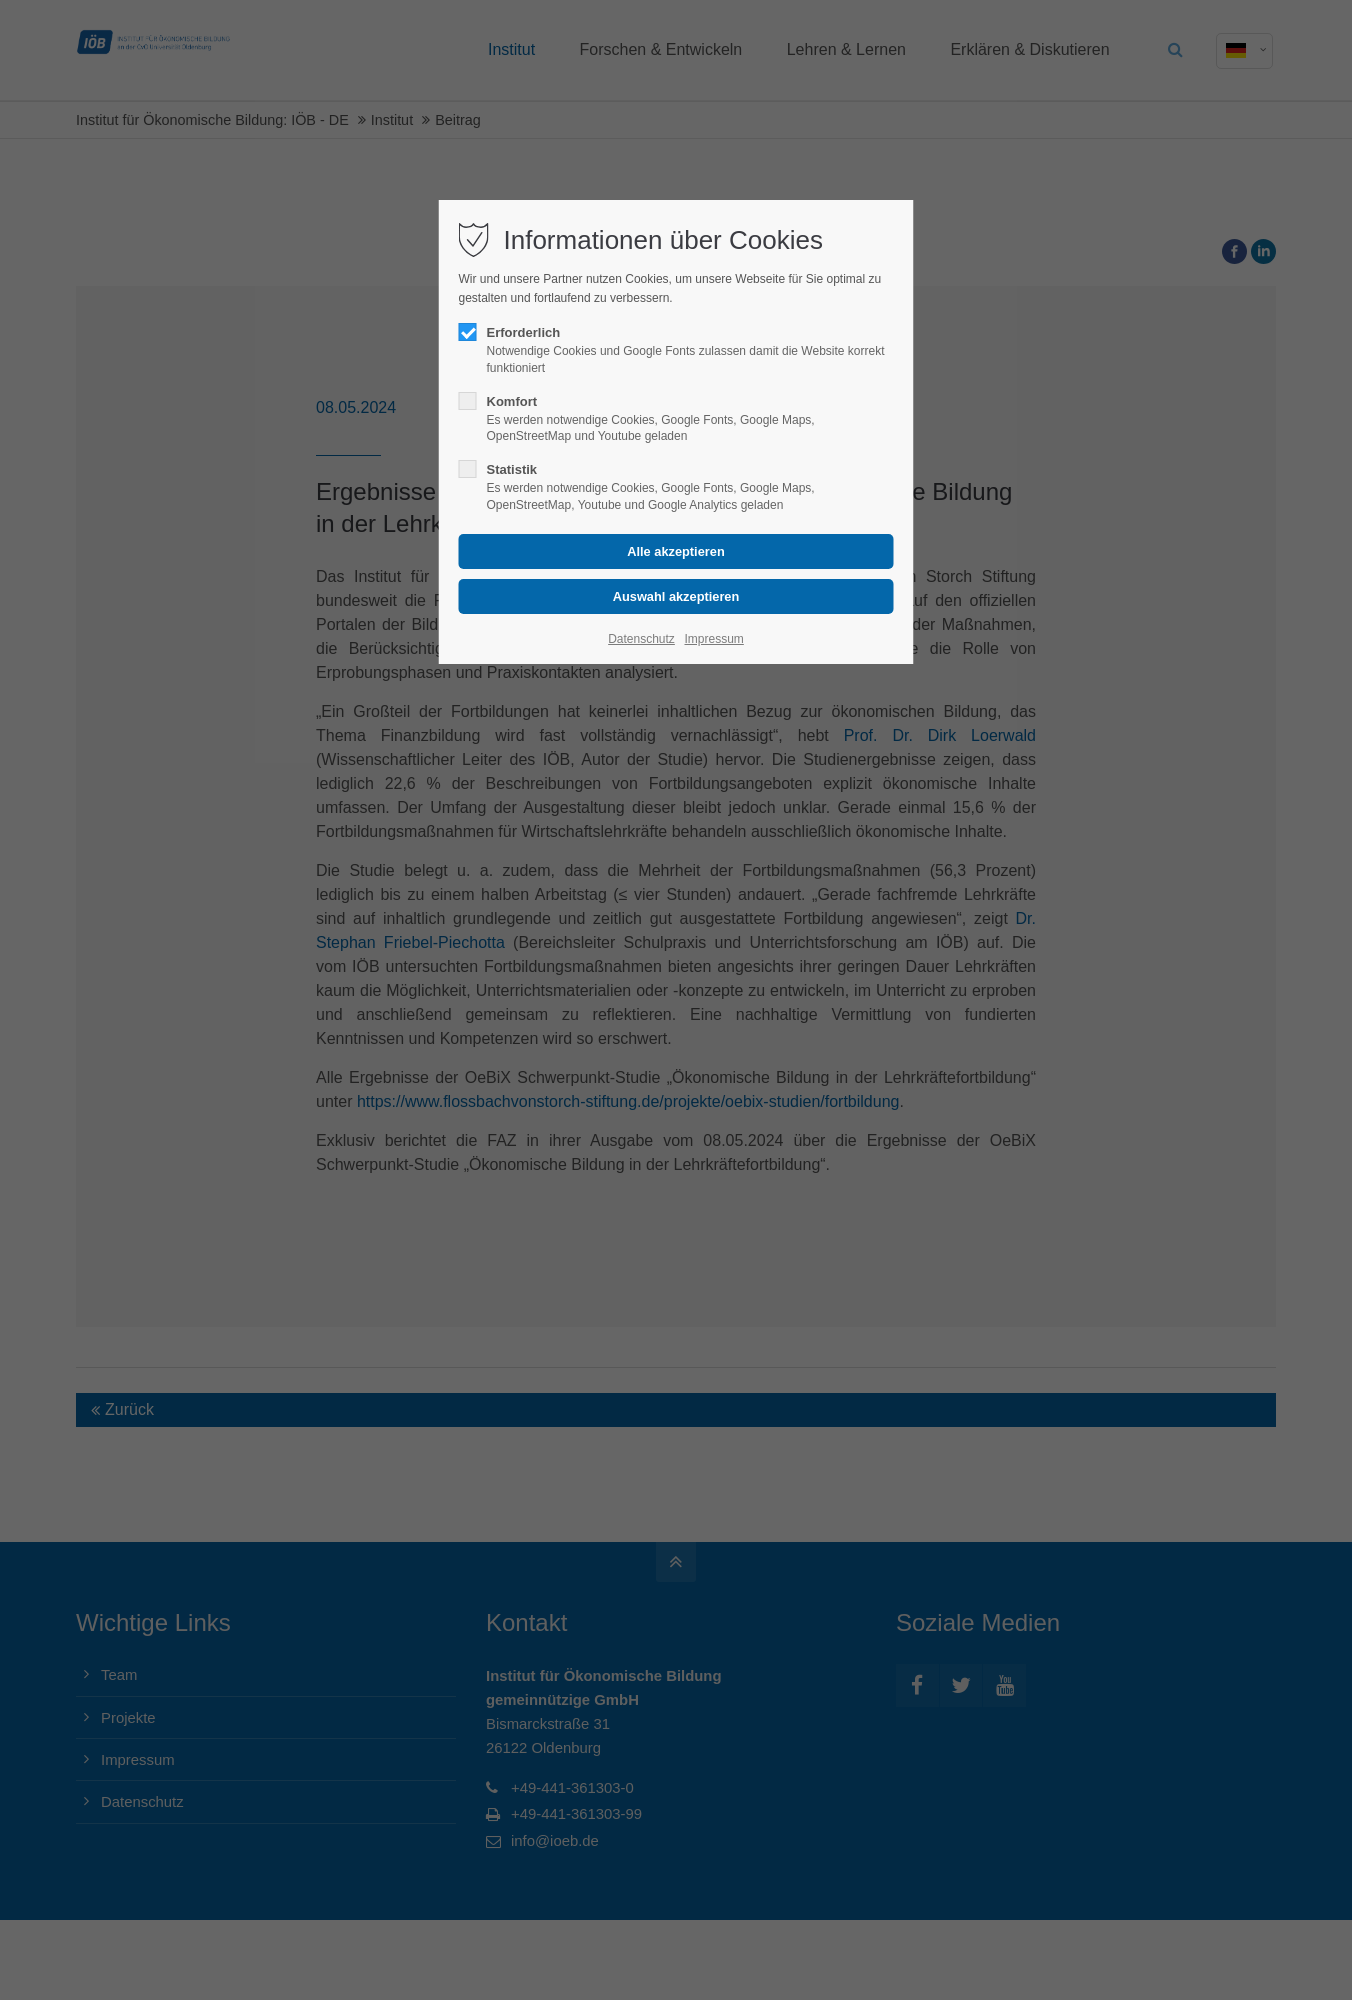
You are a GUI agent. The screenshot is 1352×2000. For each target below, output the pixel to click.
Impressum (713, 639)
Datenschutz (641, 639)
